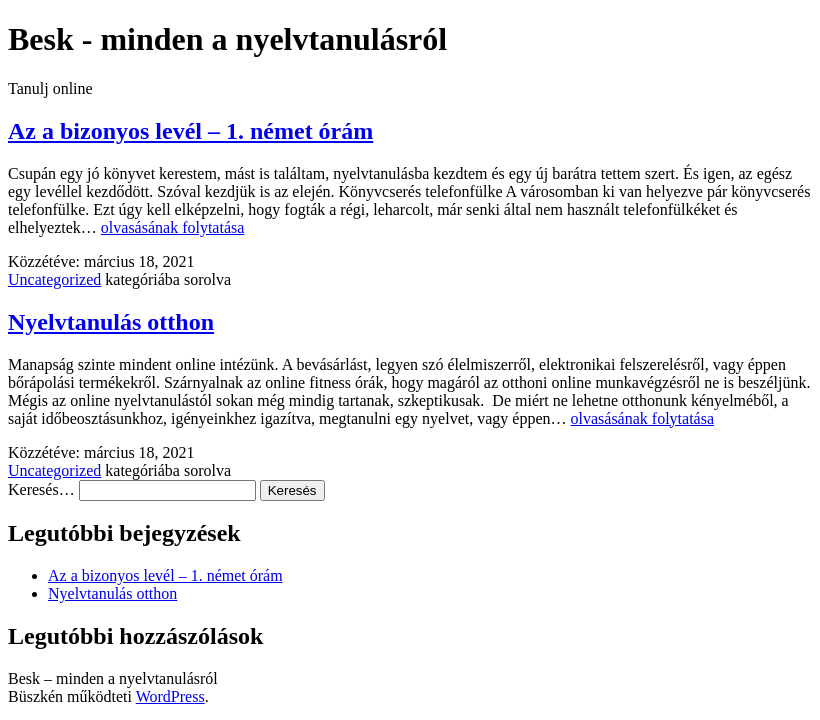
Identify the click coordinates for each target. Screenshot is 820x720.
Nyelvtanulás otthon (111, 322)
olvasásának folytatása (173, 227)
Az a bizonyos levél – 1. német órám (190, 131)
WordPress (170, 696)
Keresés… (41, 489)
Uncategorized (54, 279)
